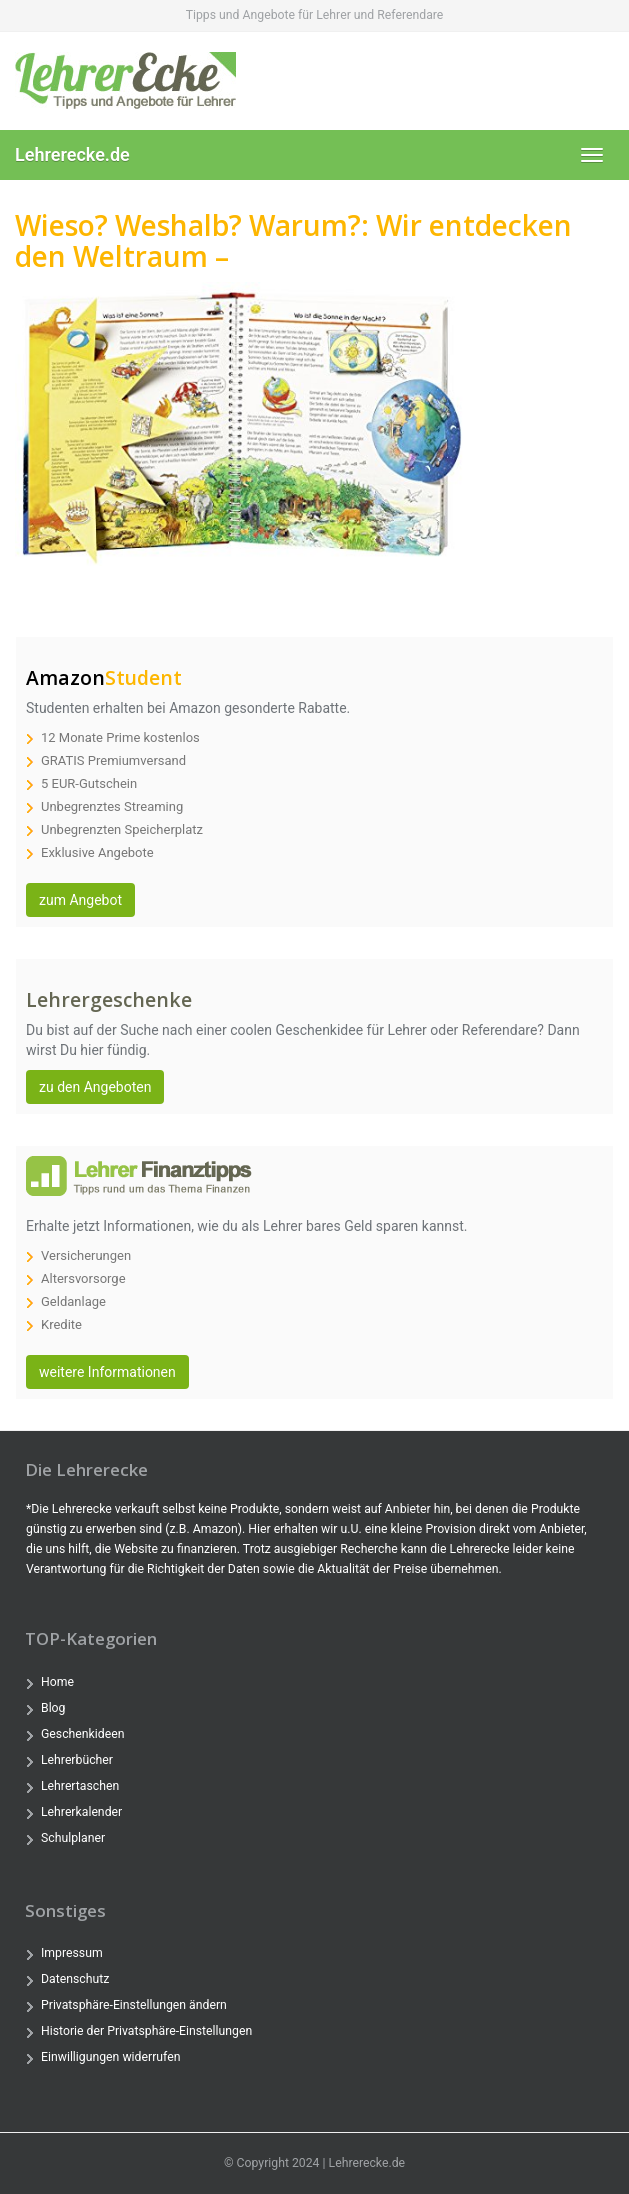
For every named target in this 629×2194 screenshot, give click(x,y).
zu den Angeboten (95, 1087)
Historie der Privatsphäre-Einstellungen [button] (146, 2031)
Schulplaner (73, 1838)
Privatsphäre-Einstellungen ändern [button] (134, 2005)
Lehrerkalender (81, 1812)
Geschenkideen (82, 1734)
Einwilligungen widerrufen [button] (110, 2057)
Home (57, 1682)
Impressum (72, 1953)
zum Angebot (80, 900)
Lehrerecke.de (72, 154)
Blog (53, 1708)
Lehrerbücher (77, 1760)
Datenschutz (75, 1979)
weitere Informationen (107, 1372)
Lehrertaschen (80, 1786)
